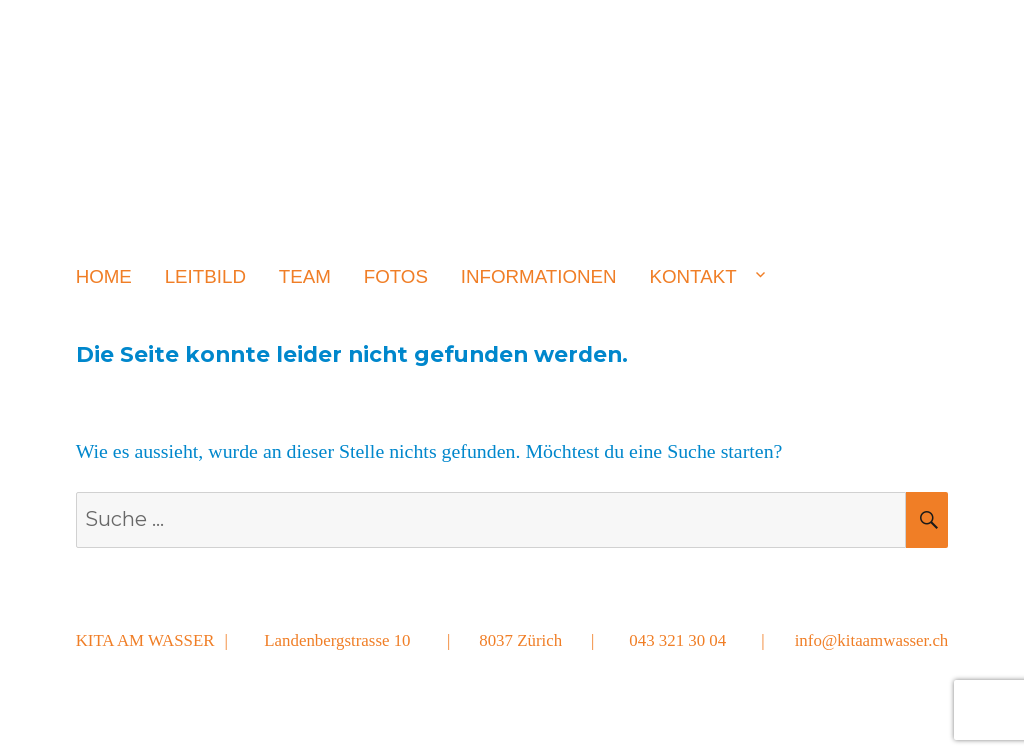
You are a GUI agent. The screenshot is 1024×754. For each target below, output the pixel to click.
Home (104, 276)
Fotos (396, 276)
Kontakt (692, 276)
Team (305, 276)
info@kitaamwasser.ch (872, 640)
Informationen (539, 276)
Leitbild (205, 276)
